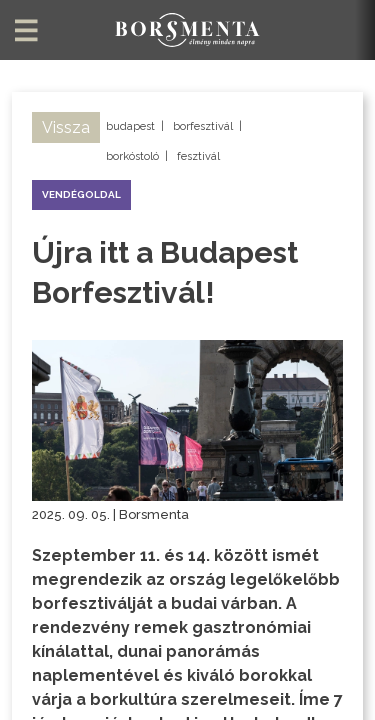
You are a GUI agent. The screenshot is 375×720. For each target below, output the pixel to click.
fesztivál (198, 156)
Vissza (66, 127)
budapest (130, 126)
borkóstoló (132, 156)
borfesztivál (203, 126)
